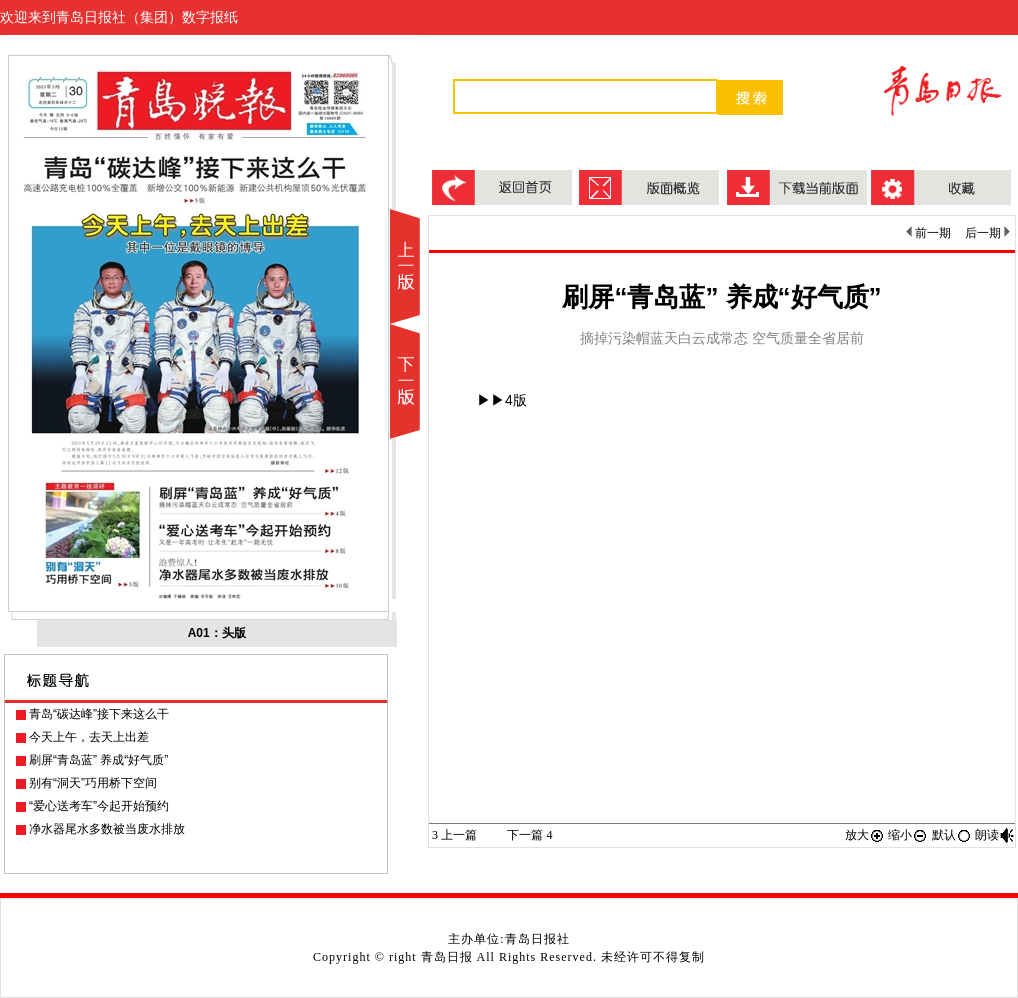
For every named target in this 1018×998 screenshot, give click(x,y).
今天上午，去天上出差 (89, 737)
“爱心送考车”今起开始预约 (99, 806)
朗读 (995, 835)
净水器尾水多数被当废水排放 (107, 829)
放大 (865, 835)
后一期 (987, 233)
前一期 (928, 233)
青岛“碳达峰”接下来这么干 (99, 714)
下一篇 (529, 835)
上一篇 (454, 835)
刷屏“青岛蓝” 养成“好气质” (98, 760)
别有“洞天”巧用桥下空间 (93, 783)
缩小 (908, 835)
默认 (952, 835)
